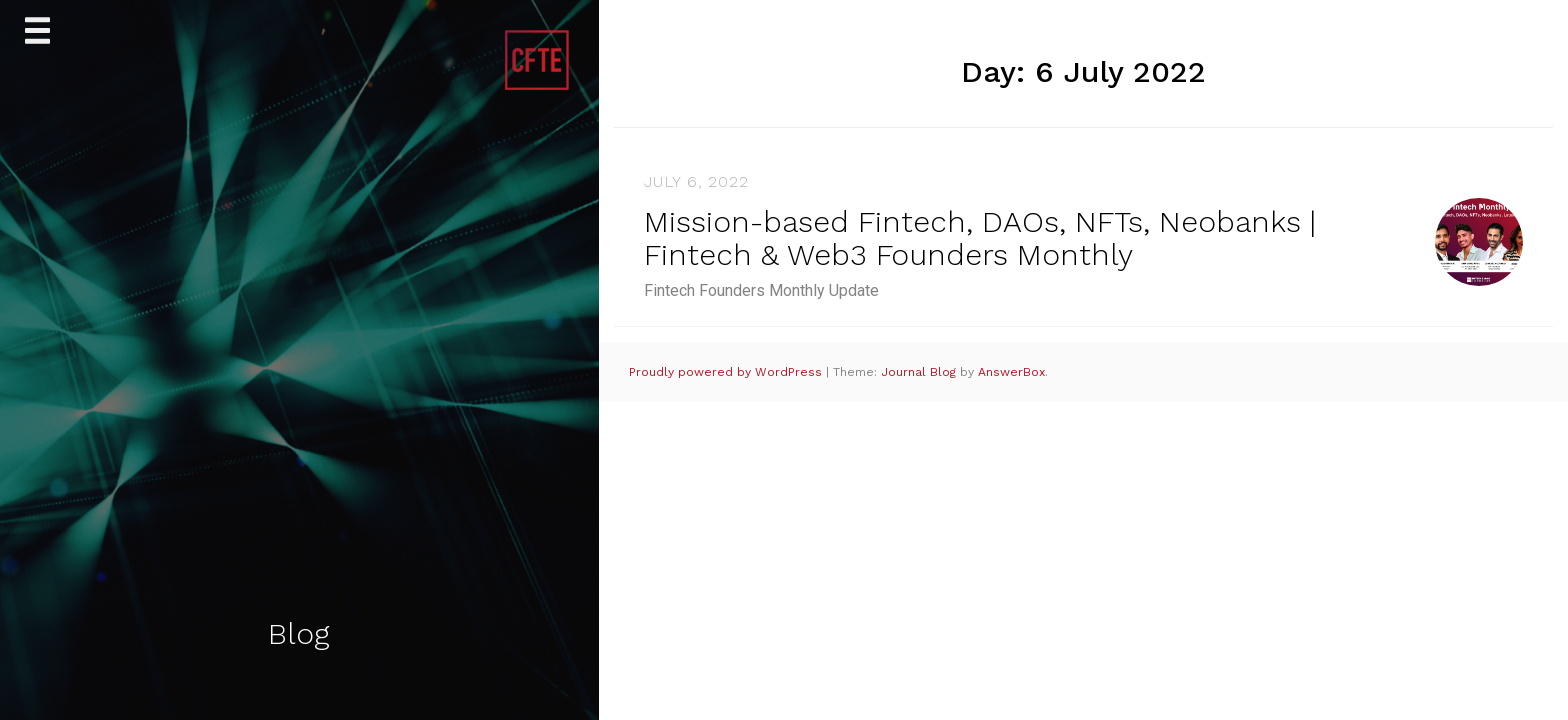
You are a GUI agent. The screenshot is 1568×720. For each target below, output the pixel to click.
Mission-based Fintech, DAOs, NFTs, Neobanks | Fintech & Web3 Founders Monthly (980, 238)
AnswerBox (1011, 372)
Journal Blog (920, 372)
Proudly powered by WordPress (727, 372)
